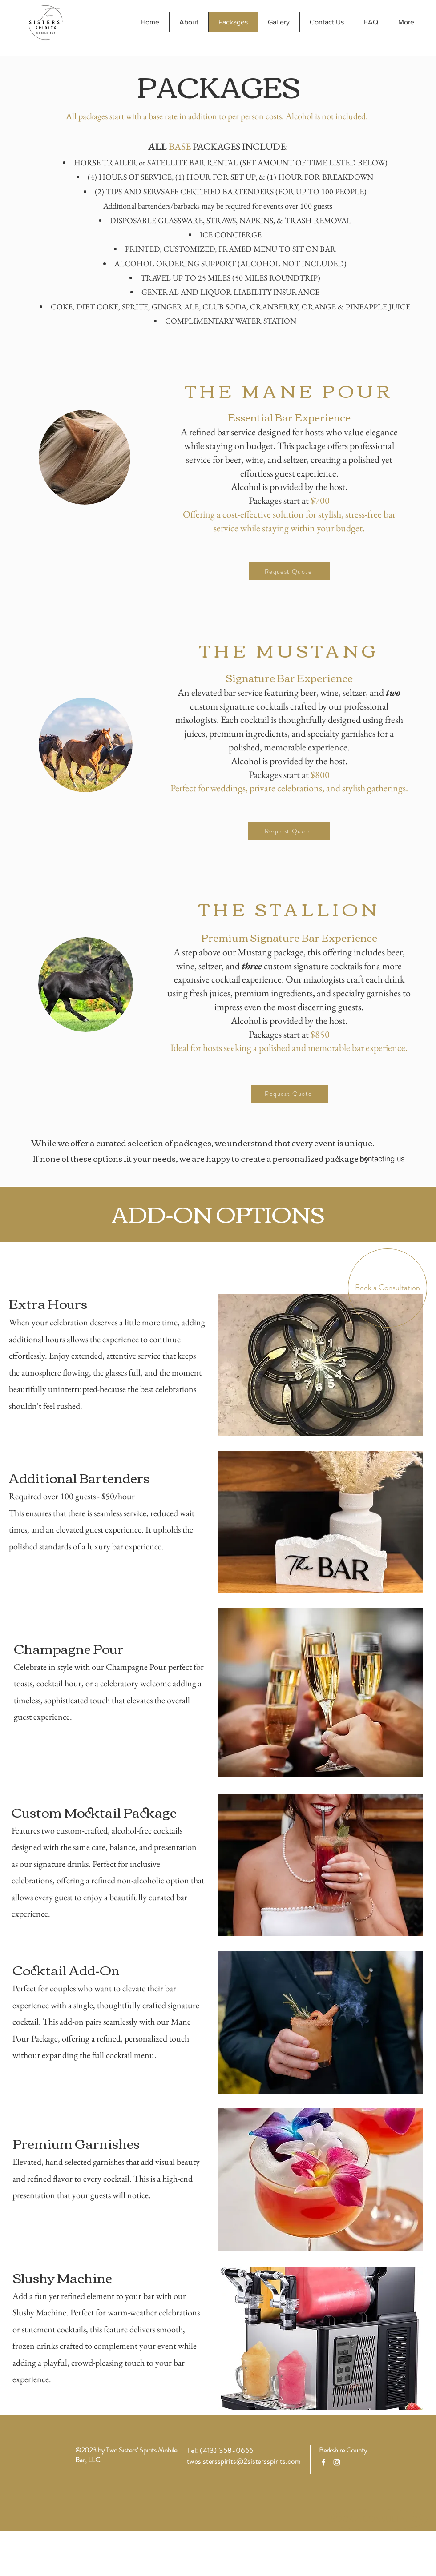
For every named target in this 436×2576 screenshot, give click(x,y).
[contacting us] (382, 1158)
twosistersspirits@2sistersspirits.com (244, 2461)
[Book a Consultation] (387, 1288)
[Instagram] (336, 2462)
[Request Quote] (289, 571)
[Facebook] (323, 2462)
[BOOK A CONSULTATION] (377, 2520)
